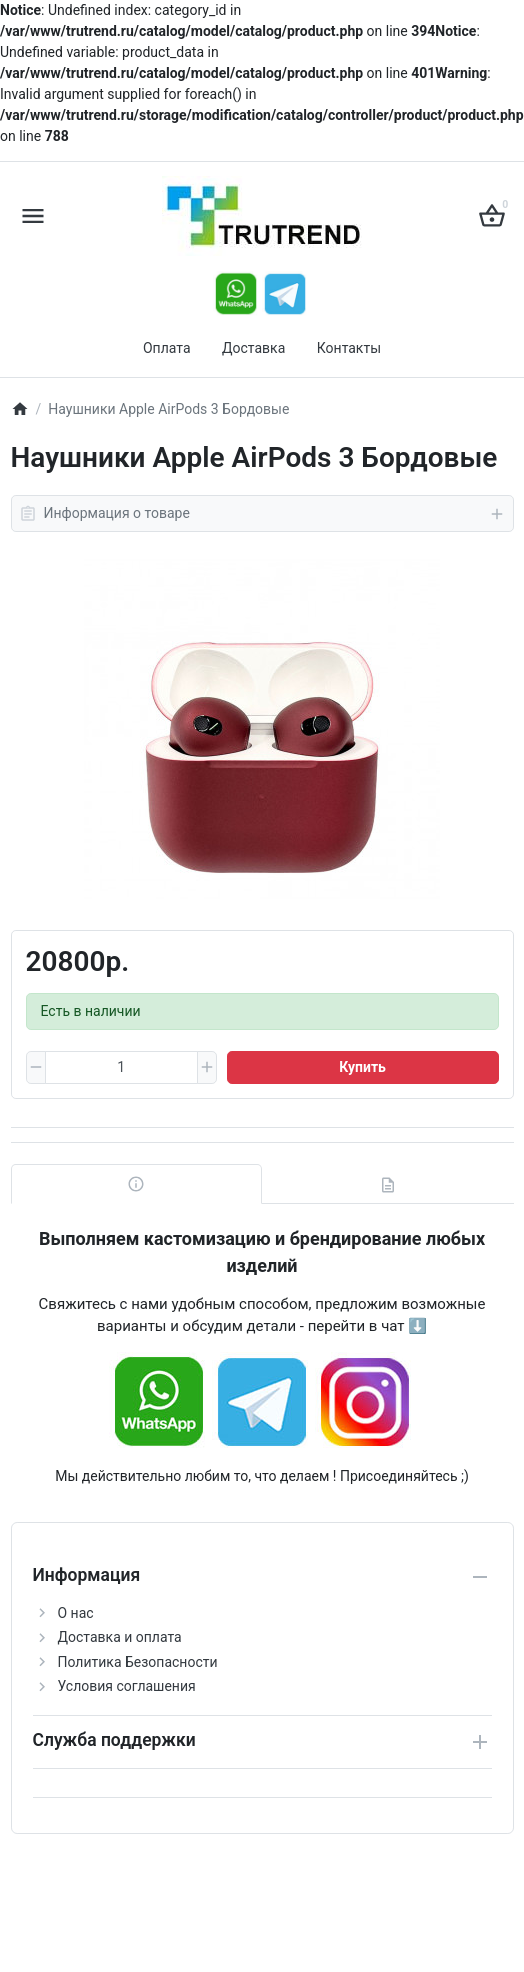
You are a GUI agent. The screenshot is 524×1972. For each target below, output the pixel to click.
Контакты (349, 348)
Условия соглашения (127, 1686)
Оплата (167, 348)
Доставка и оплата (120, 1637)
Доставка (253, 348)
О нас (76, 1613)
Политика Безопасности (138, 1662)
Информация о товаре (262, 514)
